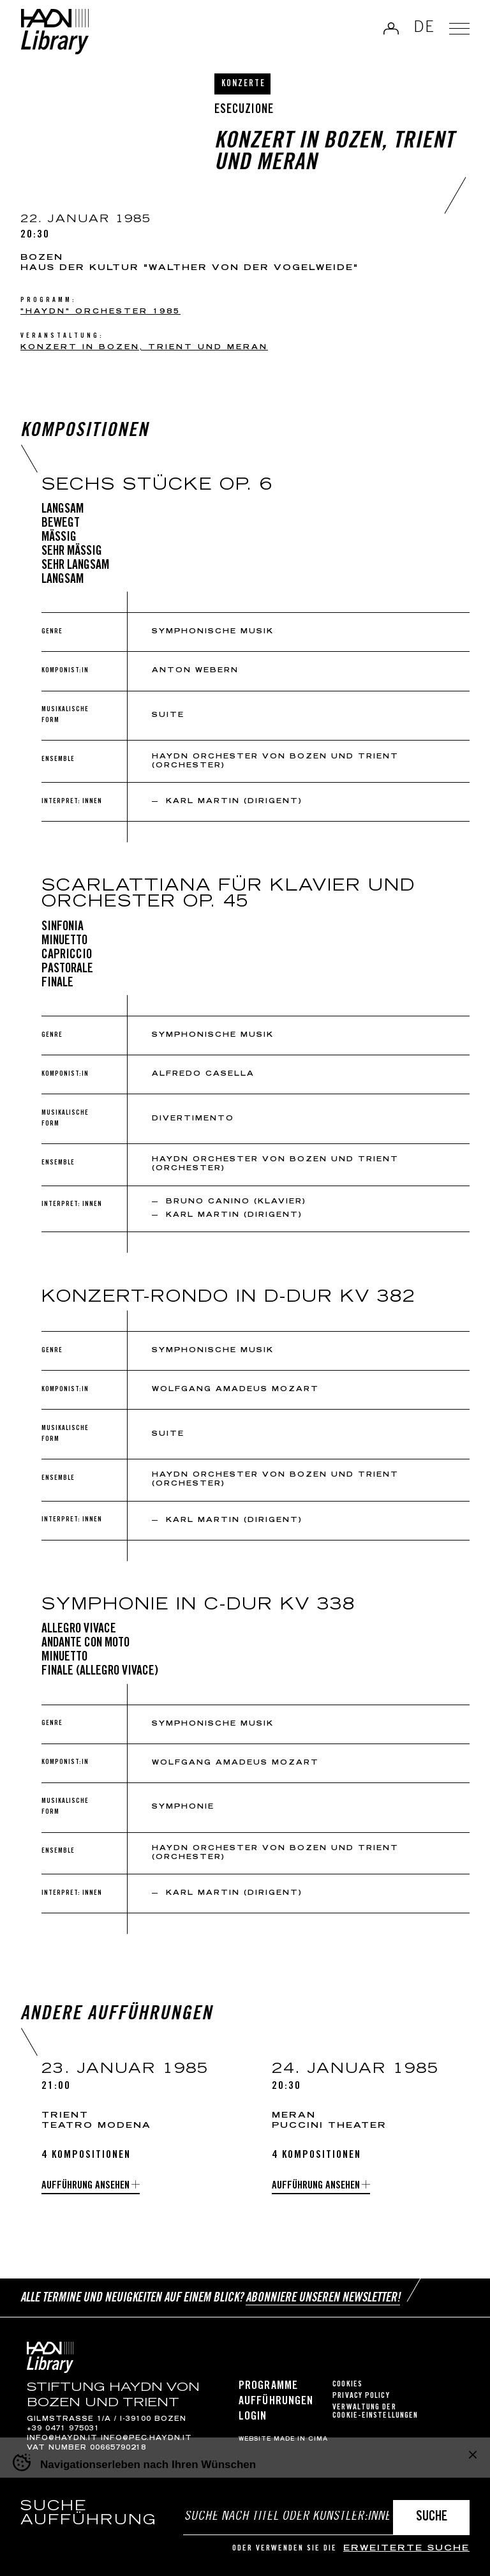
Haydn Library (54, 31)
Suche (431, 2517)
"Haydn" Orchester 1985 (100, 311)
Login (253, 2417)
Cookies (347, 2385)
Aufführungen (276, 2401)
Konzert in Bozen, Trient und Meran (144, 347)
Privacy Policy (360, 2396)
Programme (268, 2386)
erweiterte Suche (406, 2549)
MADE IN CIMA (301, 2439)
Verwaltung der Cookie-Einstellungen (375, 2412)
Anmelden (391, 28)
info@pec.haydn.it (146, 2439)
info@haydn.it (62, 2439)
